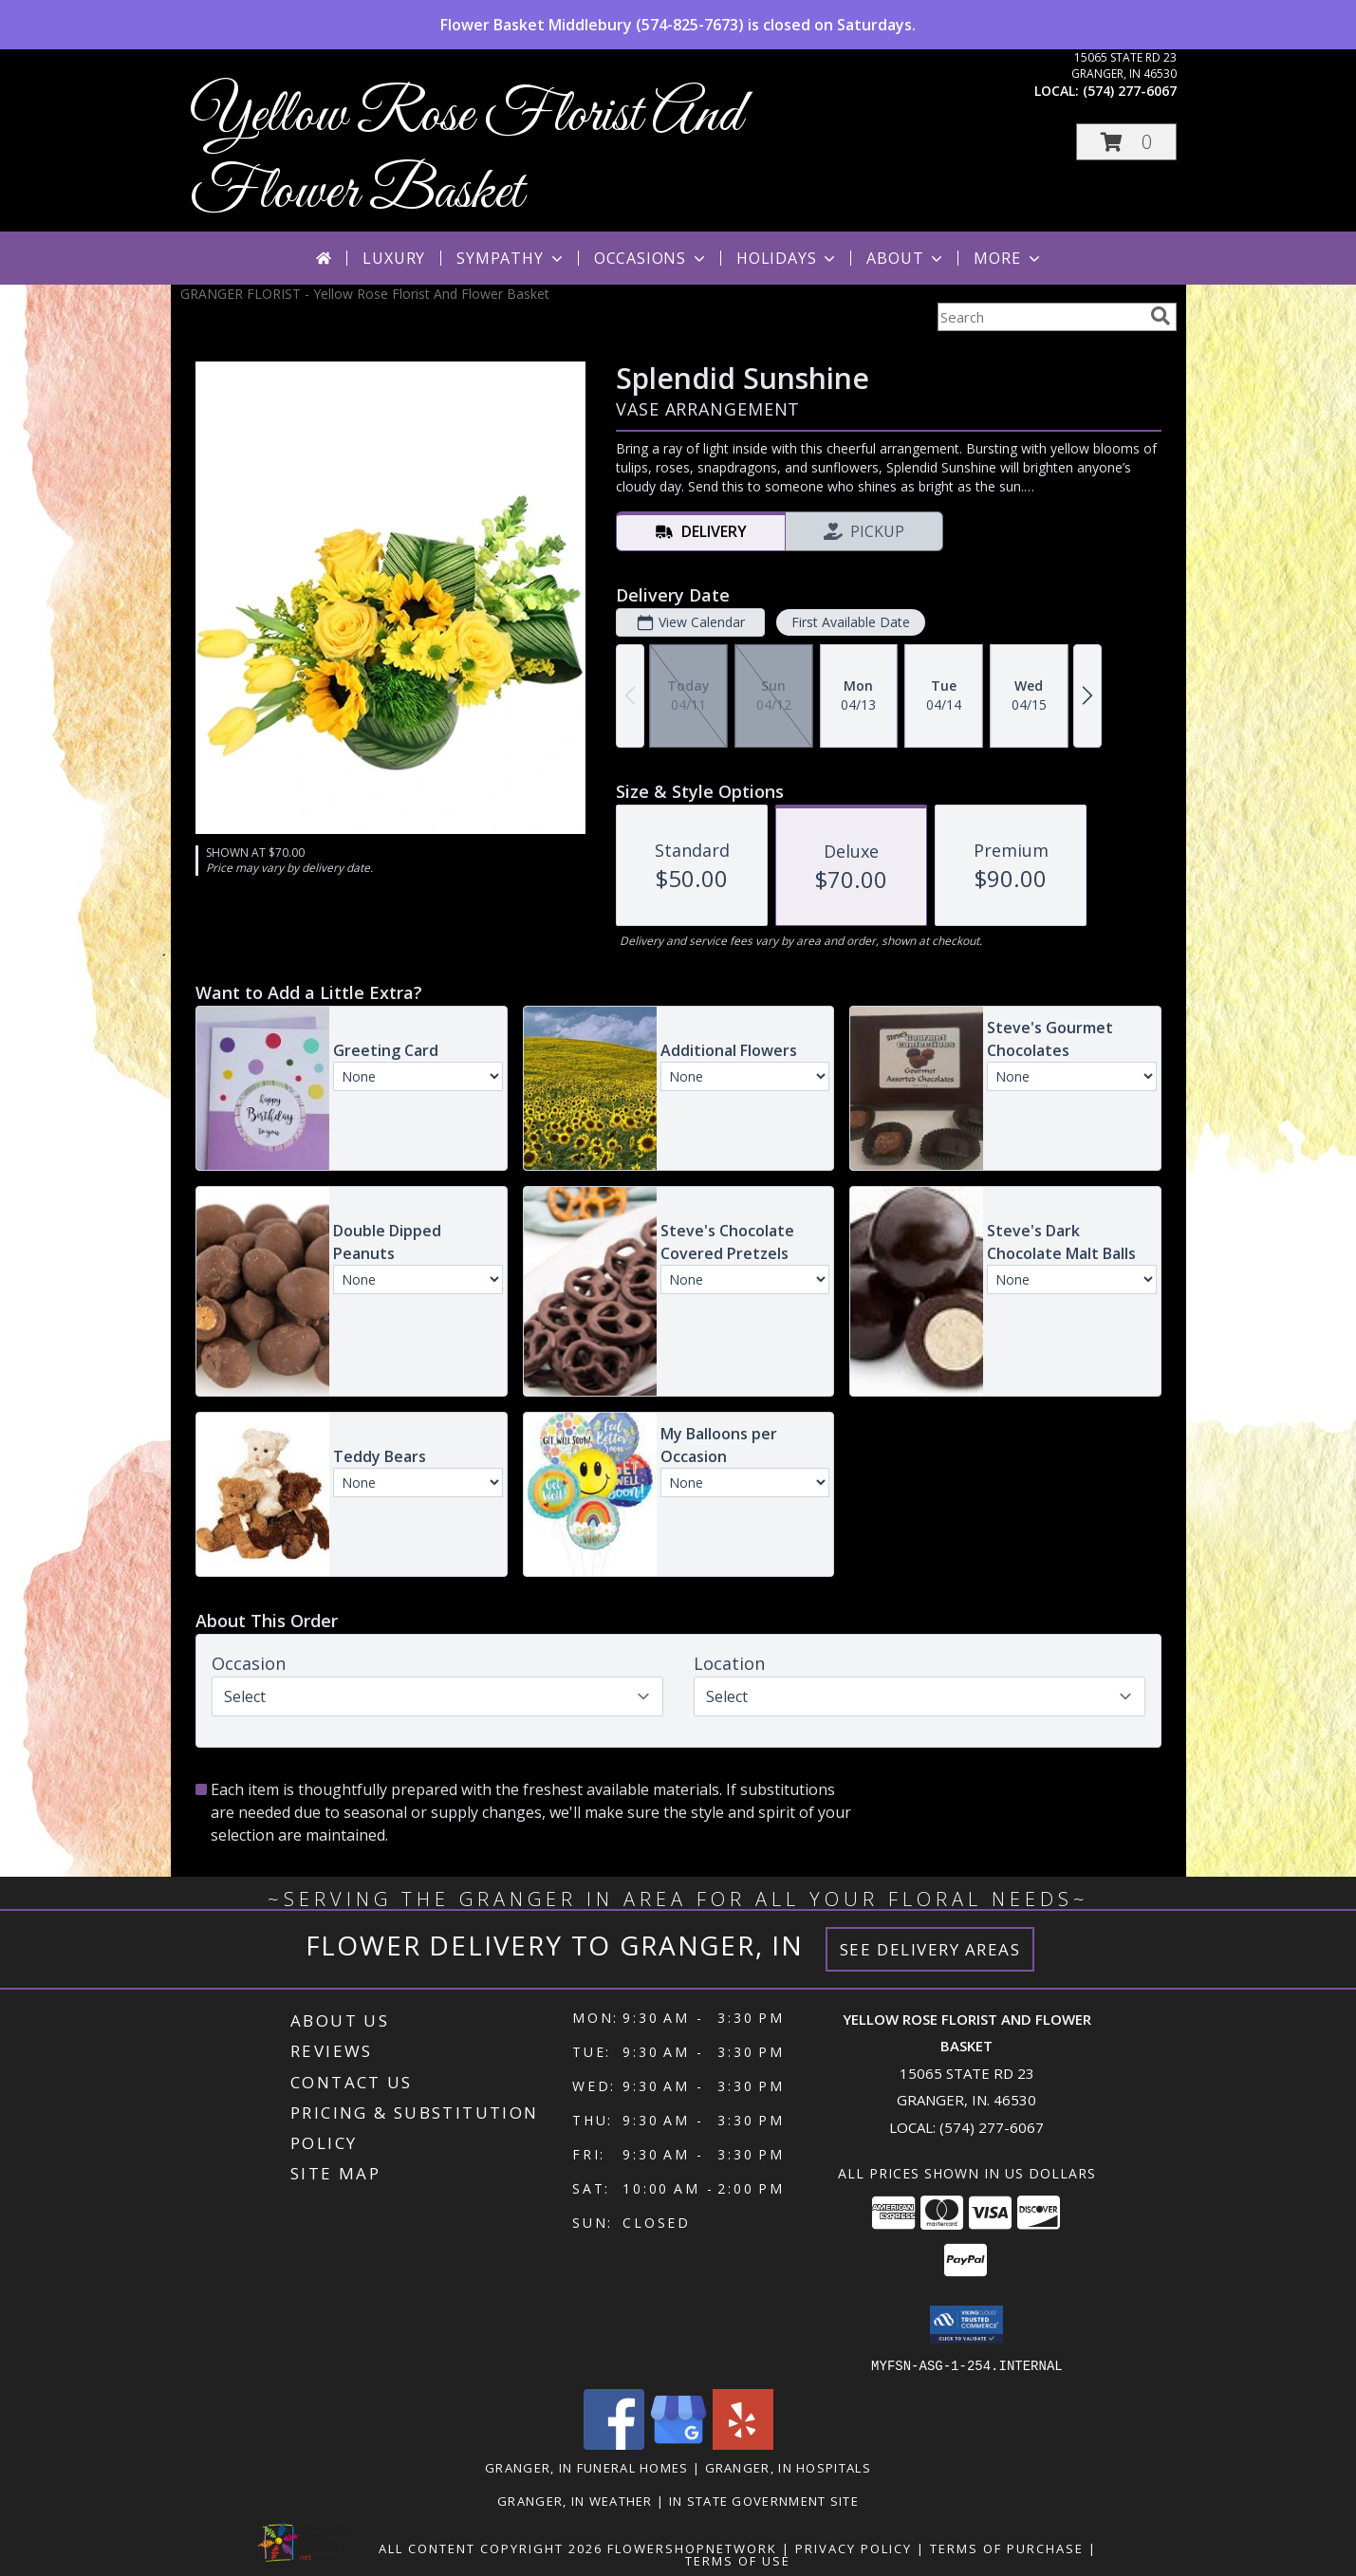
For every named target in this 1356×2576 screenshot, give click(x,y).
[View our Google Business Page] (678, 2444)
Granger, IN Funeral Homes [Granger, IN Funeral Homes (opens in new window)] (587, 2466)
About (906, 258)
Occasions (651, 258)
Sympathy (511, 258)
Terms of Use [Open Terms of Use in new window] (737, 2559)
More (1008, 258)
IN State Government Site (764, 2500)
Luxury (393, 258)
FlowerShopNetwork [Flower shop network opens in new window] (692, 2547)
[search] (1160, 316)
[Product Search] (1040, 317)
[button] (1126, 141)
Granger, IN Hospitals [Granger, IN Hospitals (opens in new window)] (788, 2466)
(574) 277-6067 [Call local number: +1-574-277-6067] (1130, 91)
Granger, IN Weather (575, 2500)
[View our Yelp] (743, 2444)
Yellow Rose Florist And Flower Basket (466, 155)
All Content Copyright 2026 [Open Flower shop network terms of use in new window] (491, 2547)
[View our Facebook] (614, 2444)
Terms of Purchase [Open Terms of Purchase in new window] (1007, 2547)
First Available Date (849, 622)
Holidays (787, 258)
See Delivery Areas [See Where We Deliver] (930, 1949)
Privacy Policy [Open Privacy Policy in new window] (853, 2547)
